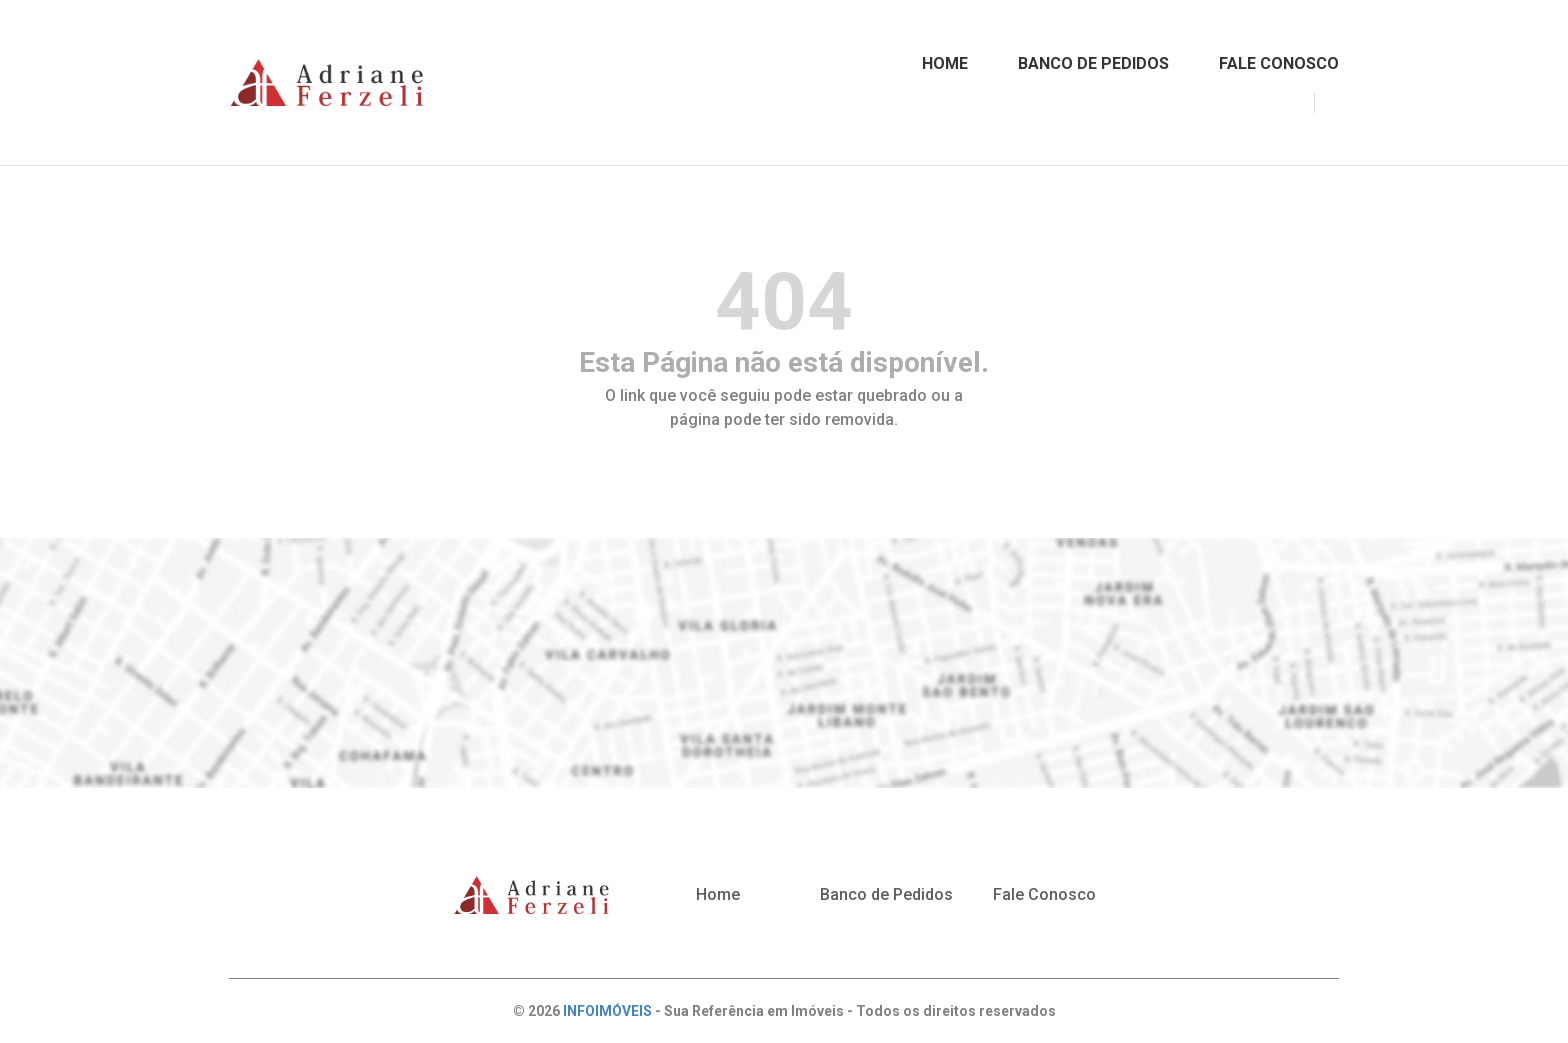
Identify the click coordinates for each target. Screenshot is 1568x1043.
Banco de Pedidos (886, 894)
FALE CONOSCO (1279, 63)
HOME (945, 63)
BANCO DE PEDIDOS (1093, 63)
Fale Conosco (1044, 894)
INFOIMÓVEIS (607, 1011)
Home (718, 894)
